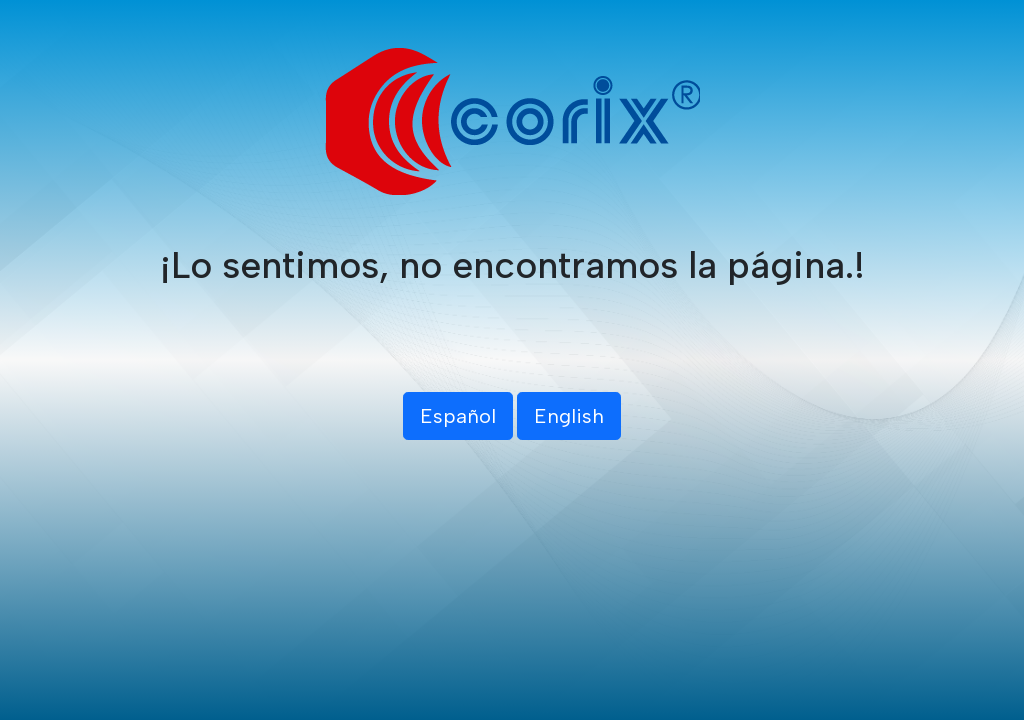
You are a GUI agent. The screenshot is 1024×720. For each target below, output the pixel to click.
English (569, 416)
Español (458, 416)
